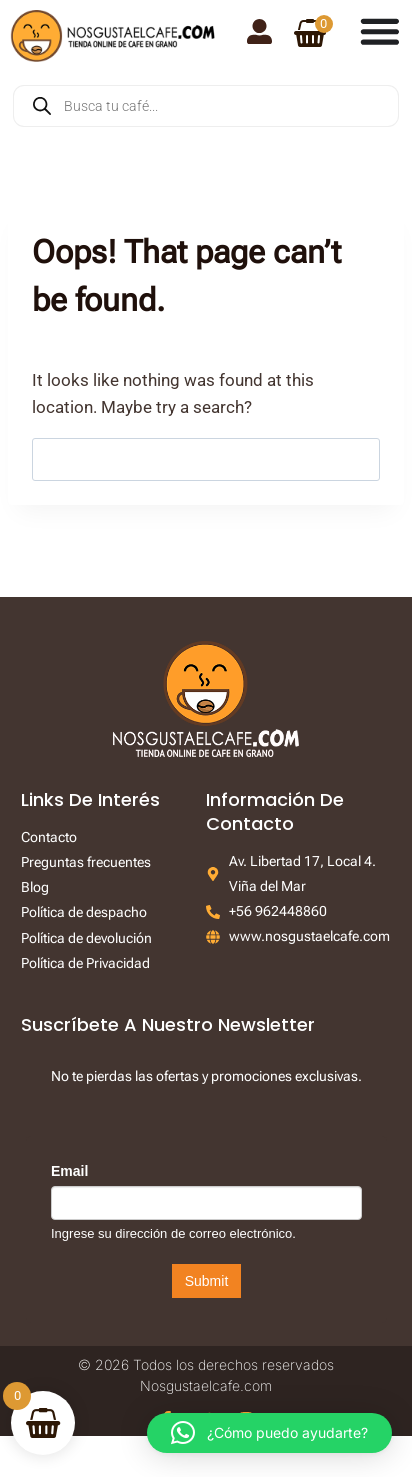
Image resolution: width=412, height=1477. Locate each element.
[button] (269, 1433)
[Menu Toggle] (380, 31)
